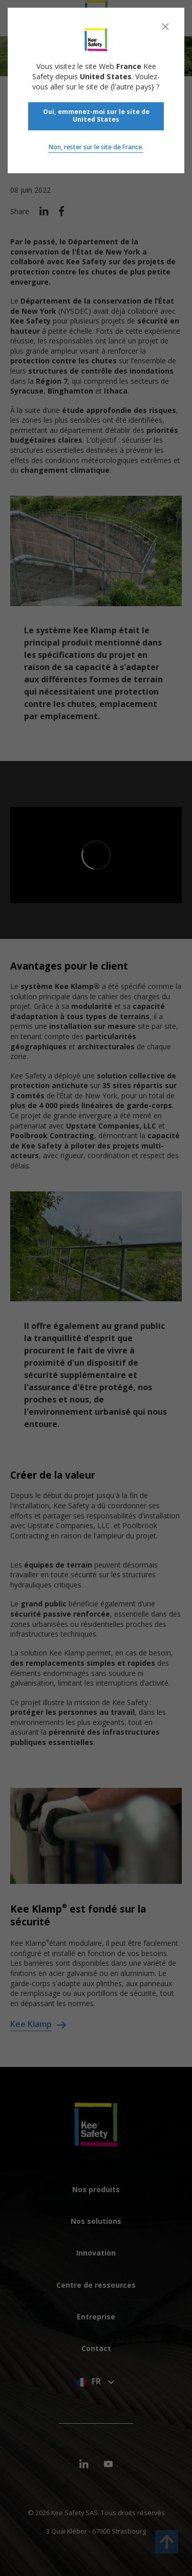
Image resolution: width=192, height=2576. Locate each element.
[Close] (165, 26)
